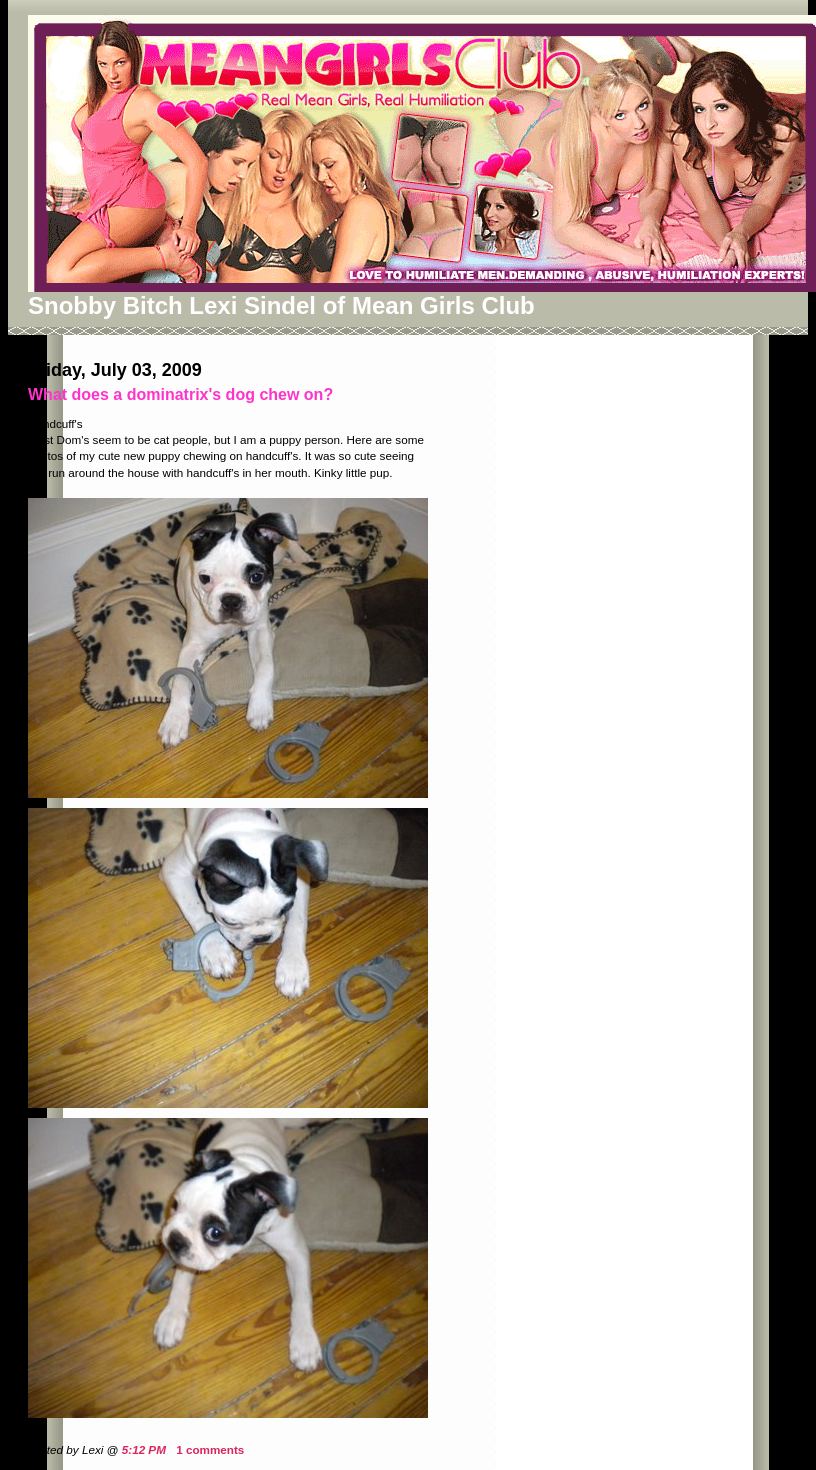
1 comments (210, 1449)
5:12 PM (144, 1449)
